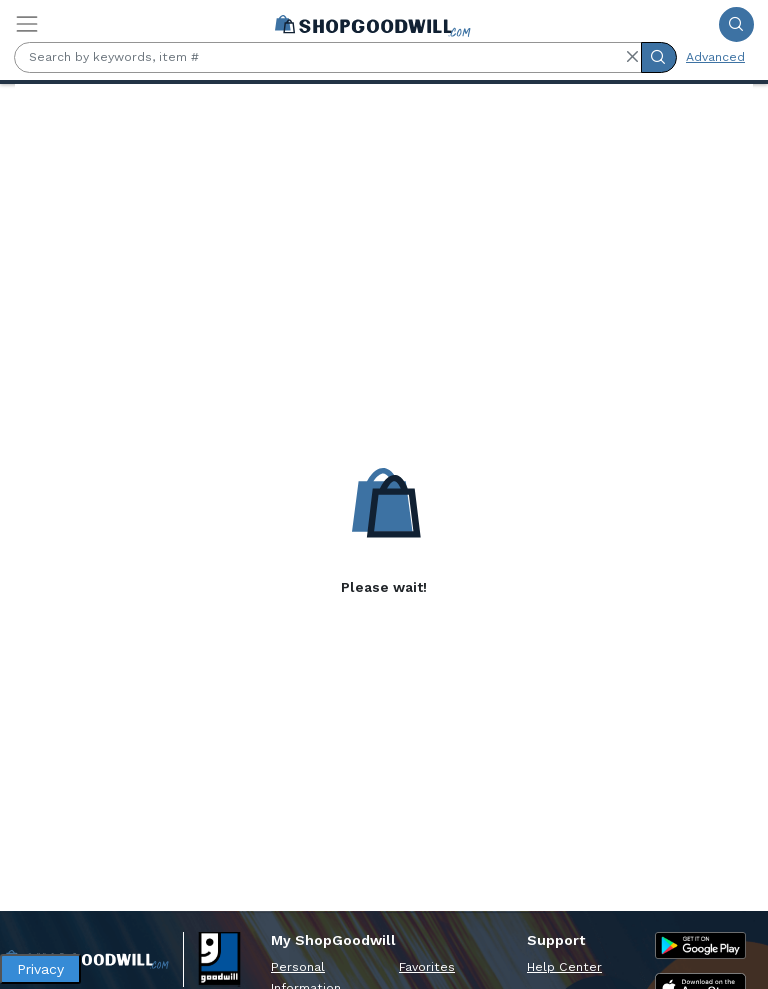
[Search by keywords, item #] (328, 57)
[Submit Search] (736, 24)
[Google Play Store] (700, 945)
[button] (632, 57)
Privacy (40, 969)
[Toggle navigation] (27, 24)
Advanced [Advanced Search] (715, 57)
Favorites (427, 967)
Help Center (564, 967)
